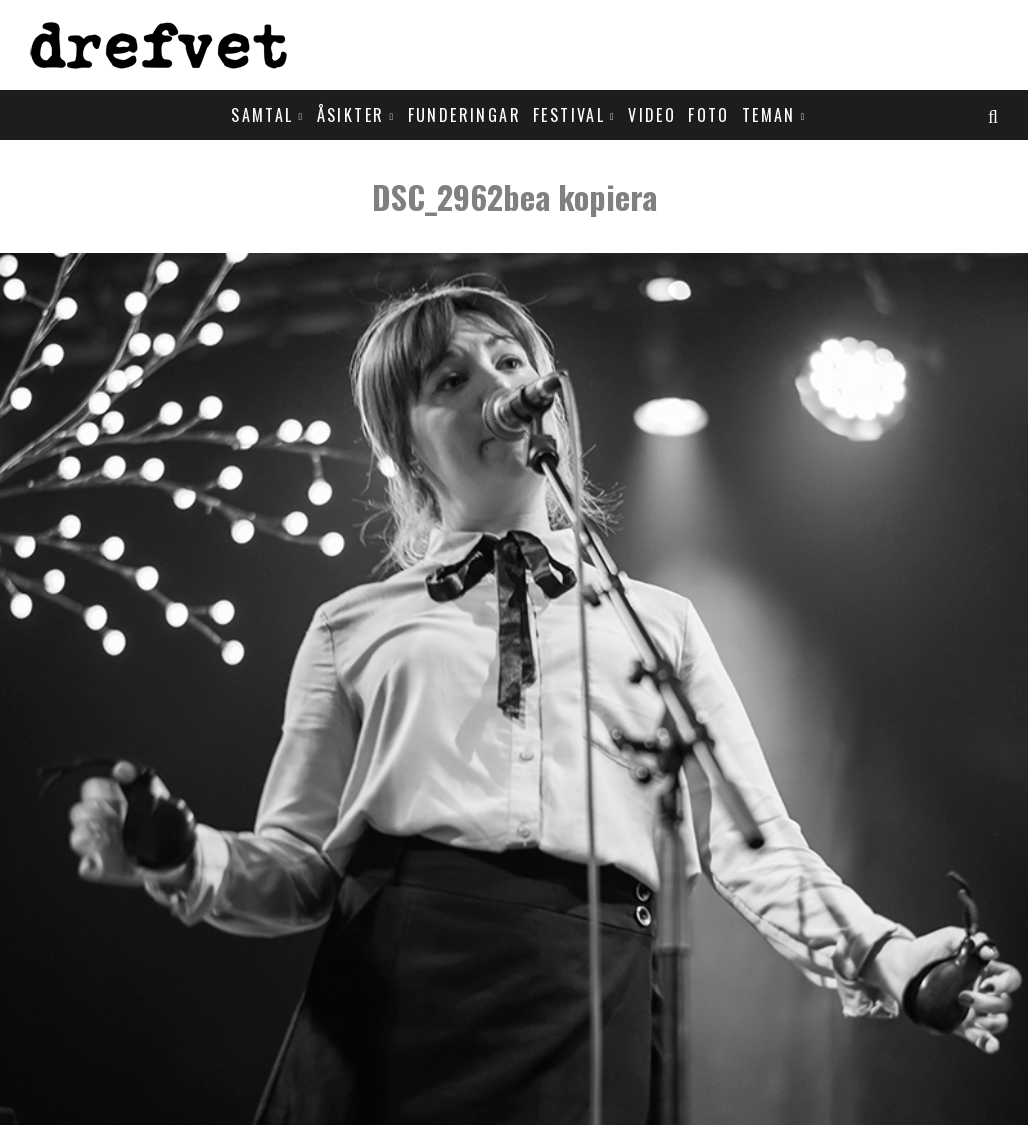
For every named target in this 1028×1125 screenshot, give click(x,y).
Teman (769, 115)
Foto (709, 115)
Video (652, 115)
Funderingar (464, 115)
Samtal (262, 115)
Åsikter (351, 115)
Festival (569, 115)
